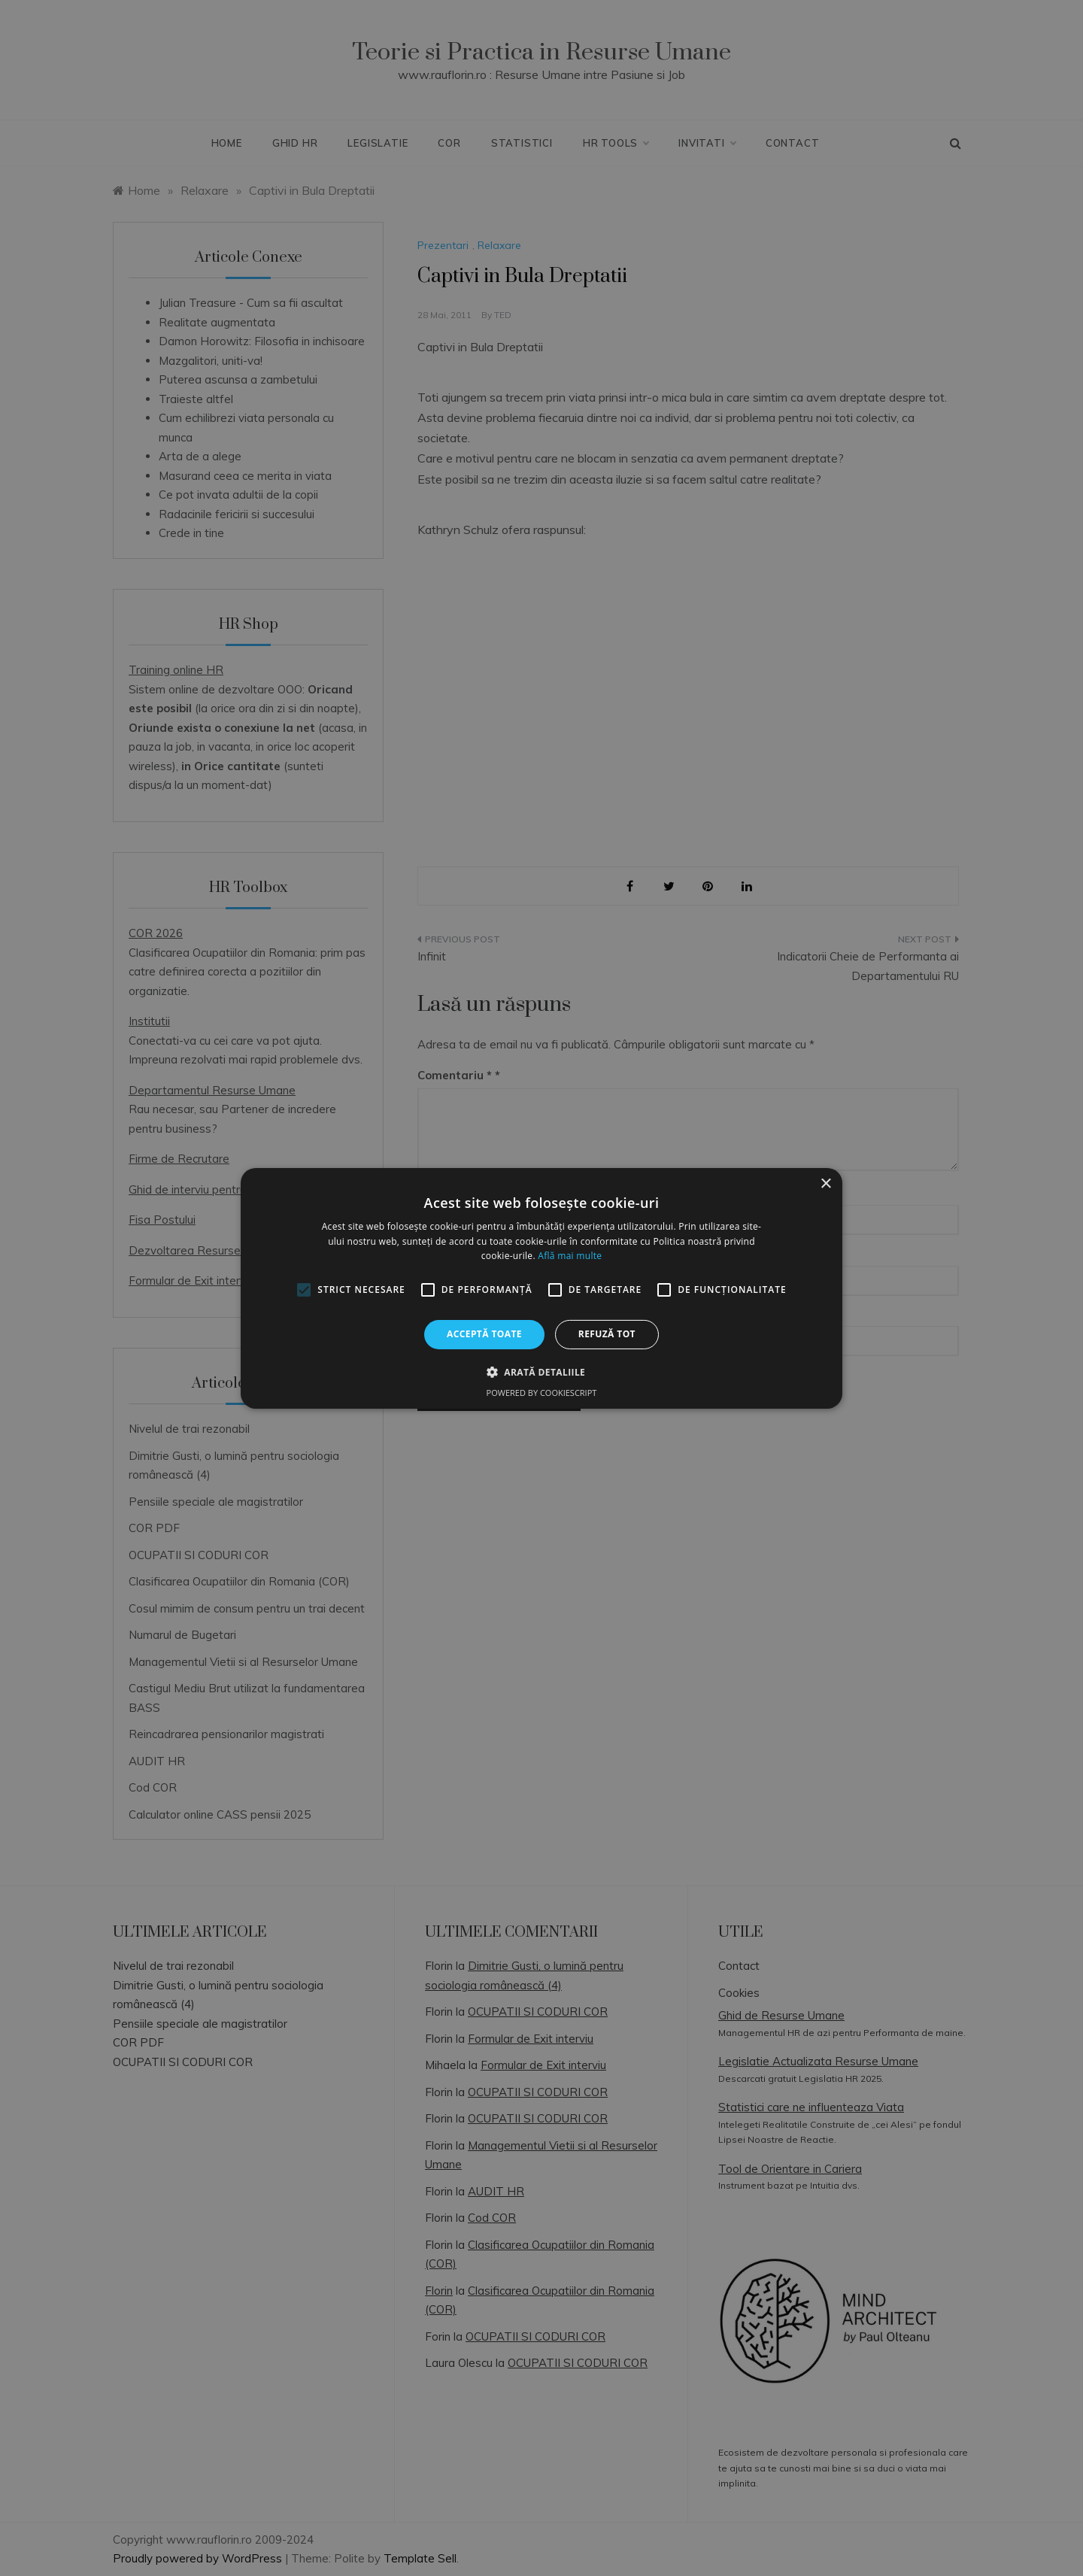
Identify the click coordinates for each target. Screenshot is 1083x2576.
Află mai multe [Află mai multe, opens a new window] (570, 1255)
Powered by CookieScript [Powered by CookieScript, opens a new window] (542, 1392)
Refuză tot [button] (607, 1333)
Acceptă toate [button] (484, 1333)
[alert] (541, 1288)
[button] (541, 1371)
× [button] (825, 1183)
